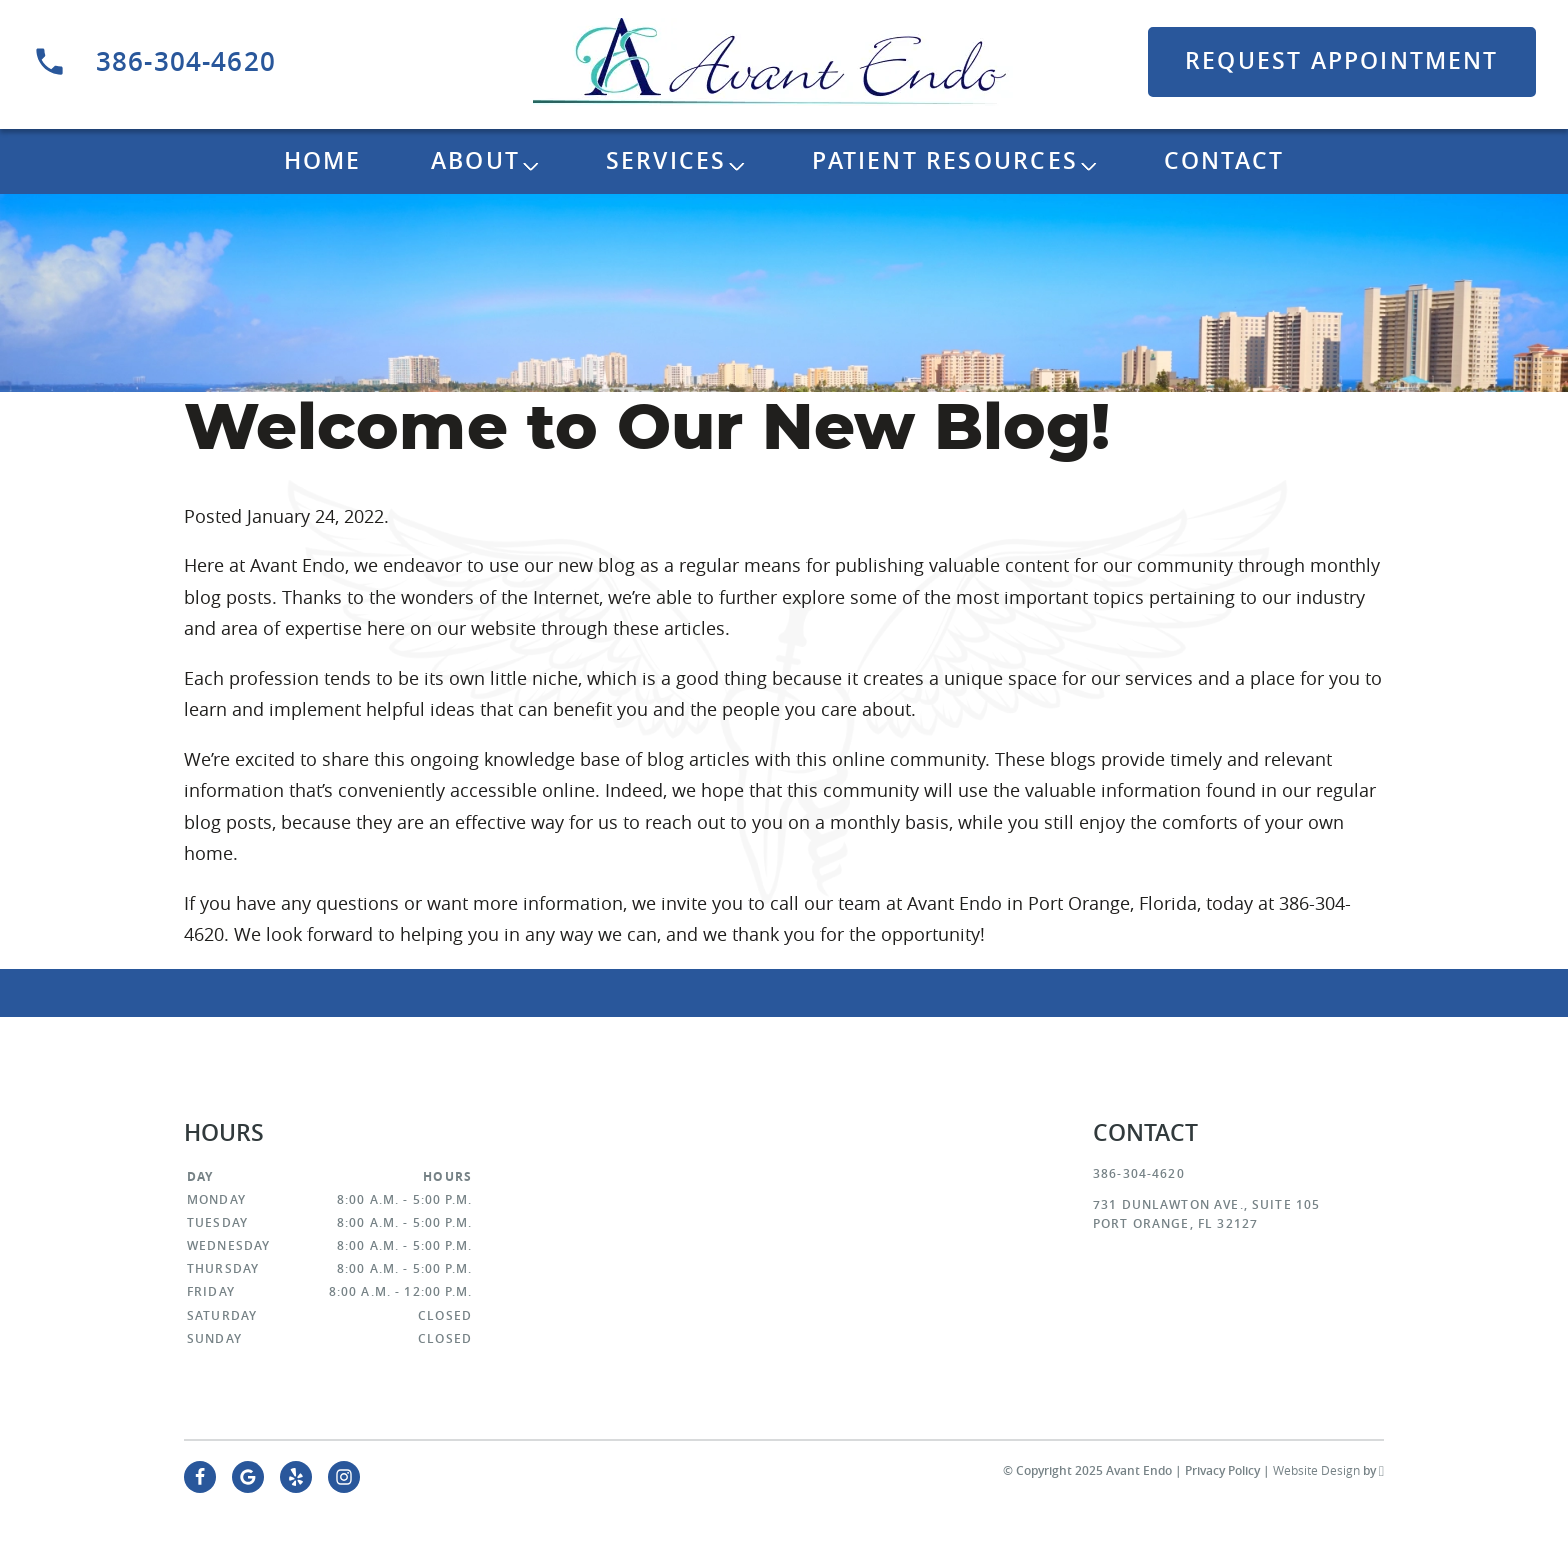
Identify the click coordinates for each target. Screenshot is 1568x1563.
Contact (1224, 160)
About (475, 160)
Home (323, 160)
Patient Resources (945, 160)
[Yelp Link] (296, 1477)
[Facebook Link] (200, 1477)
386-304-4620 (154, 61)
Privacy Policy (1222, 1470)
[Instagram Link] (344, 1477)
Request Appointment (1342, 60)
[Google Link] (248, 1477)
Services (666, 160)
